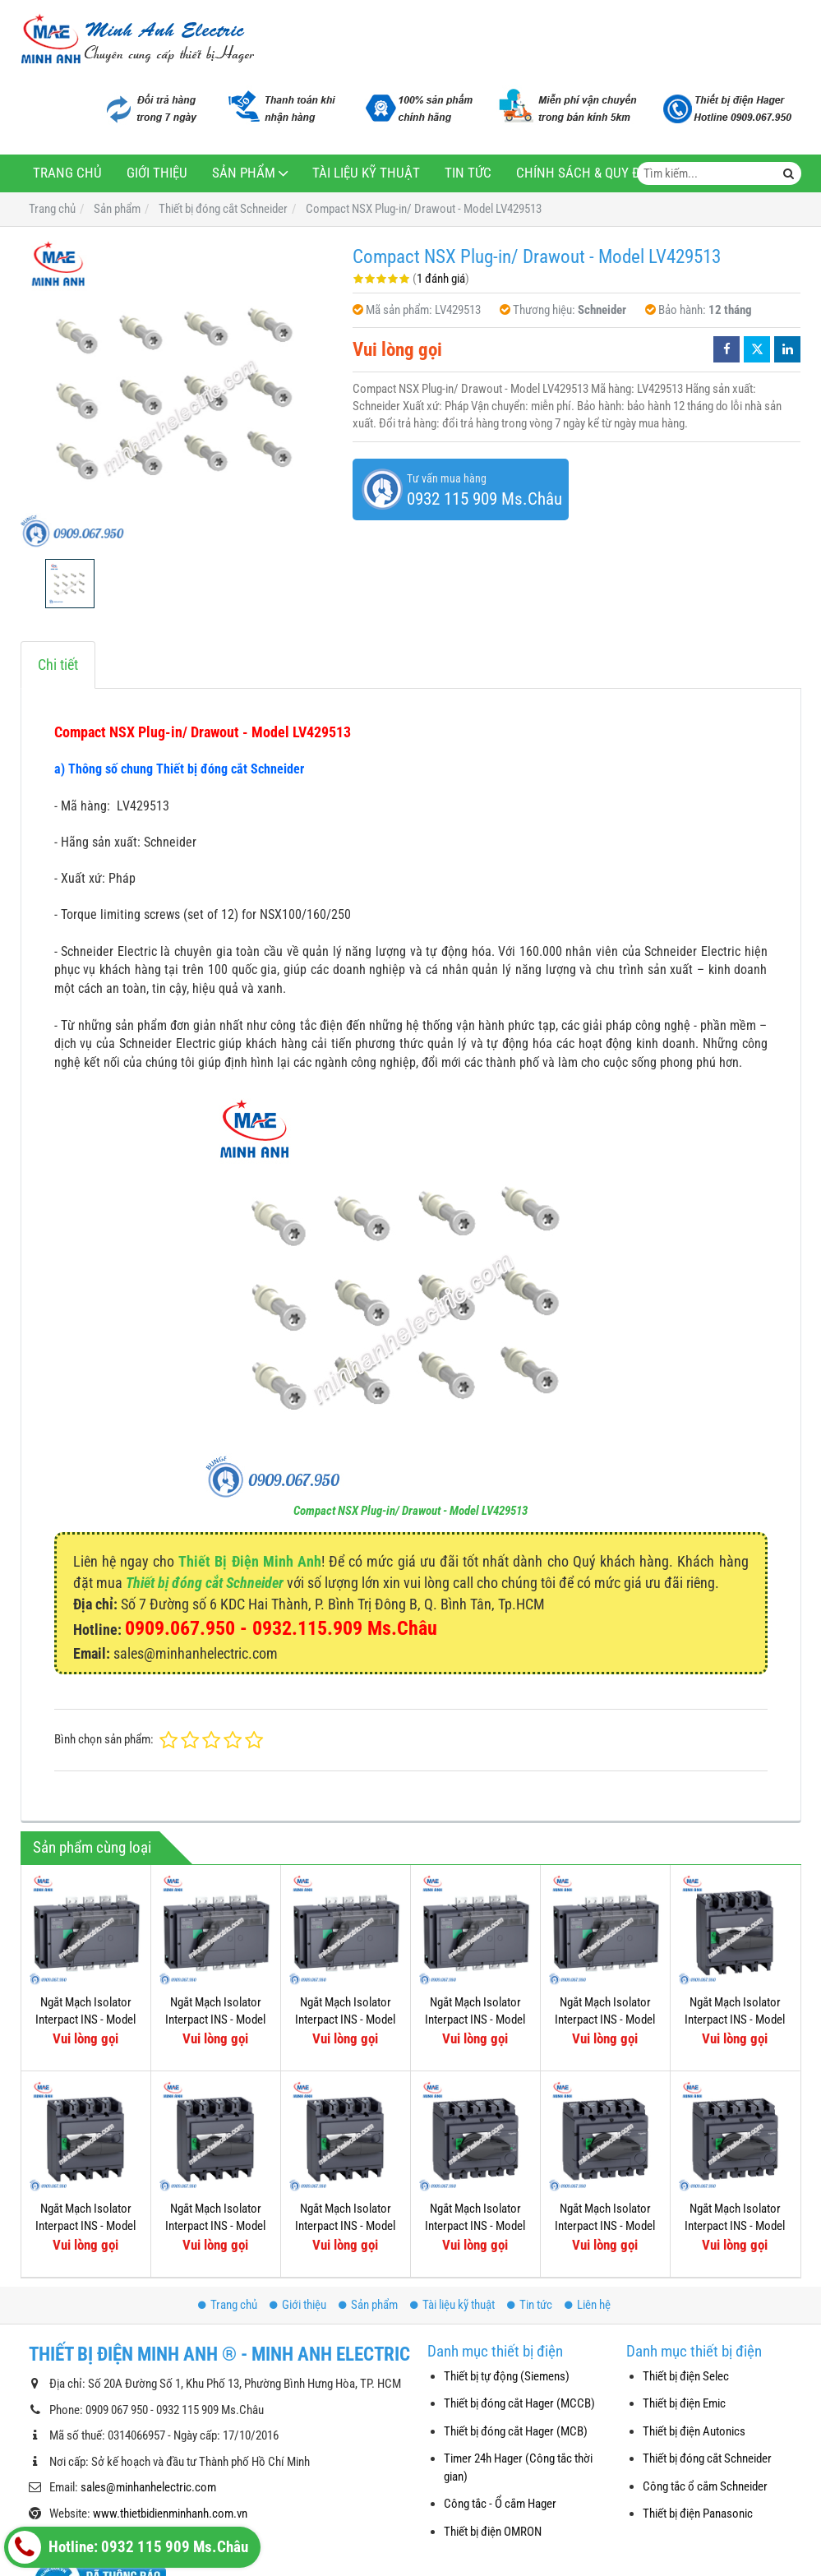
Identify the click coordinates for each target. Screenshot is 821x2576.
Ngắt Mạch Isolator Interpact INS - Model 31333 (345, 2020)
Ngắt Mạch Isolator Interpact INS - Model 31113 (85, 2226)
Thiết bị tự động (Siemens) (507, 2376)
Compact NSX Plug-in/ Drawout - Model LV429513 (410, 1510)
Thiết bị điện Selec (686, 2376)
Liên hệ (588, 2304)
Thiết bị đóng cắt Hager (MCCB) (519, 2403)
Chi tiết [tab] (58, 664)
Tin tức (468, 173)
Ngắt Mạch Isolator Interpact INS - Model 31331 (475, 2020)
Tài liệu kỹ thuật (366, 173)
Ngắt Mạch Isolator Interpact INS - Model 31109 (345, 2226)
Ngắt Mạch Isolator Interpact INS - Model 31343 (605, 2020)
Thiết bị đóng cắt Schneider (205, 1582)
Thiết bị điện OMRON (493, 2531)
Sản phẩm (243, 173)
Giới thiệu (157, 173)
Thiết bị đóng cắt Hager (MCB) (516, 2431)
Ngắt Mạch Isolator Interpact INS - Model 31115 (735, 2020)
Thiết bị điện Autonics (694, 2431)
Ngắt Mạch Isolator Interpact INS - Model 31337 (85, 2020)
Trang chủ (67, 173)
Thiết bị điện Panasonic (698, 2513)
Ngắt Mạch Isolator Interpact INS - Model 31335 (215, 2020)
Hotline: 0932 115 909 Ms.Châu (128, 2547)
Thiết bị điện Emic (684, 2403)
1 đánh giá (441, 278)
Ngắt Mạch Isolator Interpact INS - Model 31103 (605, 2114)
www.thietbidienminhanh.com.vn (170, 2513)
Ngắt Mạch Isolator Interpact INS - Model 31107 (475, 2114)
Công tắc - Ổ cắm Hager (500, 2503)
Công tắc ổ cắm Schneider (705, 2486)
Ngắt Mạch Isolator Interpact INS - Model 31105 (735, 2114)
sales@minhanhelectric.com (148, 2487)
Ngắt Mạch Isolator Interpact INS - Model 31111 (215, 2226)
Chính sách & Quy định (589, 173)
